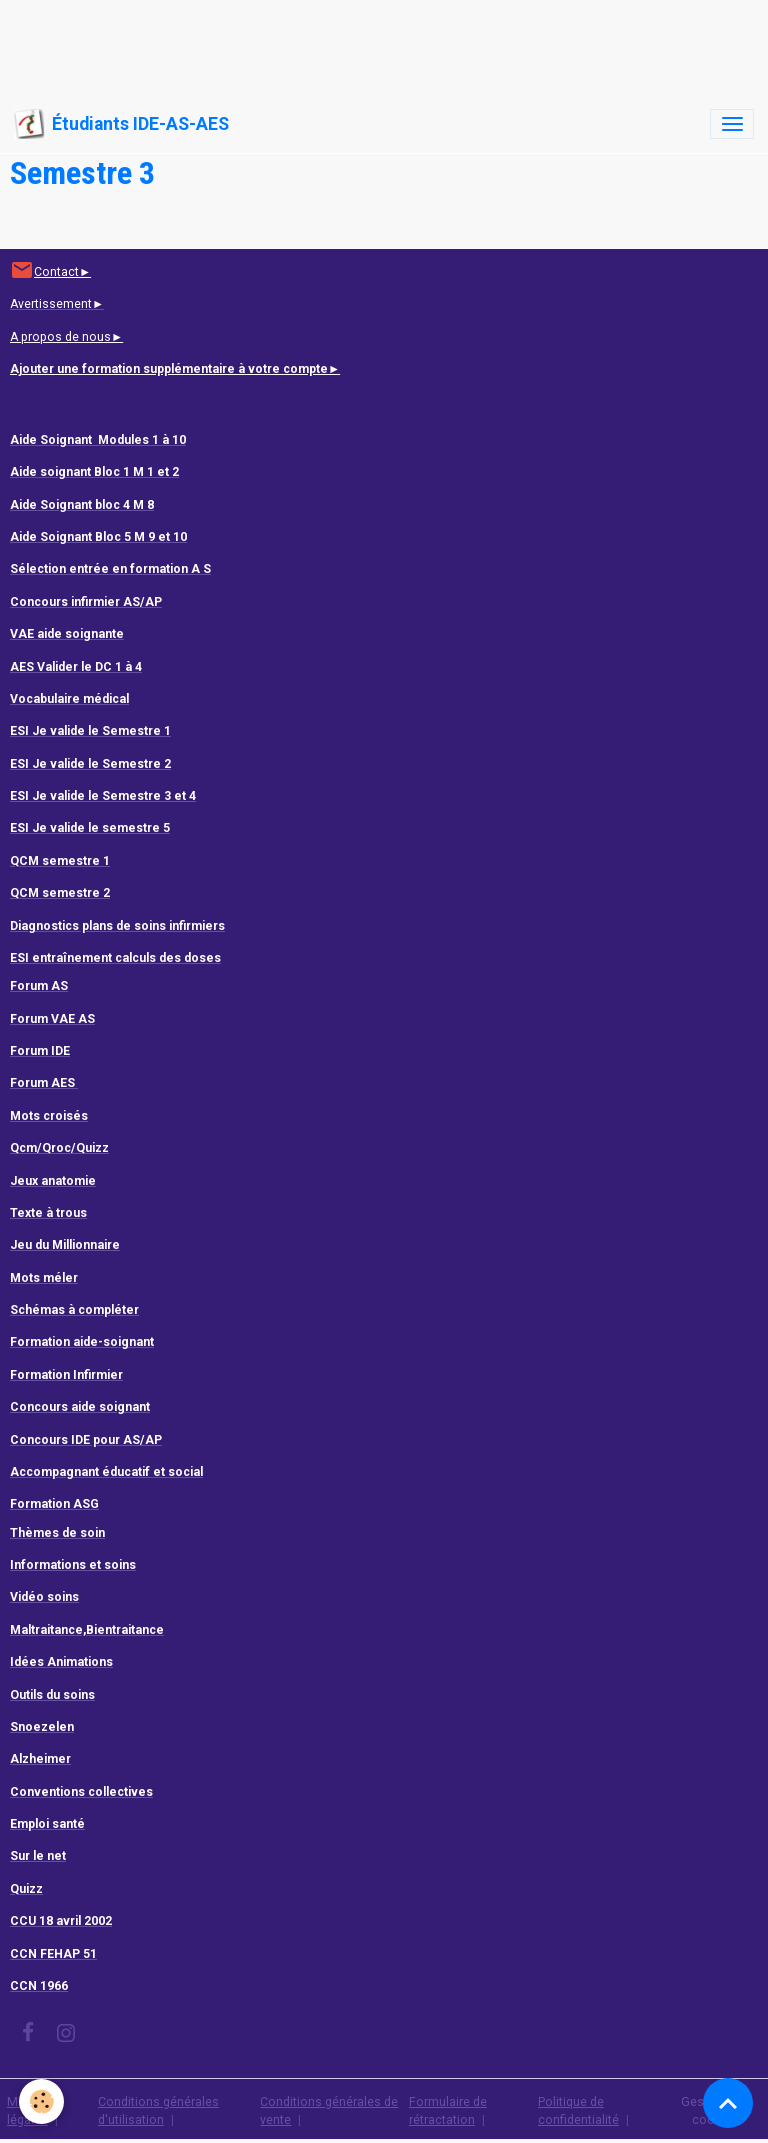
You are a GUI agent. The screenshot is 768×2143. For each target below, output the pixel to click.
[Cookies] (42, 2101)
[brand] (121, 124)
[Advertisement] (364, 45)
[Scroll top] (728, 2103)
